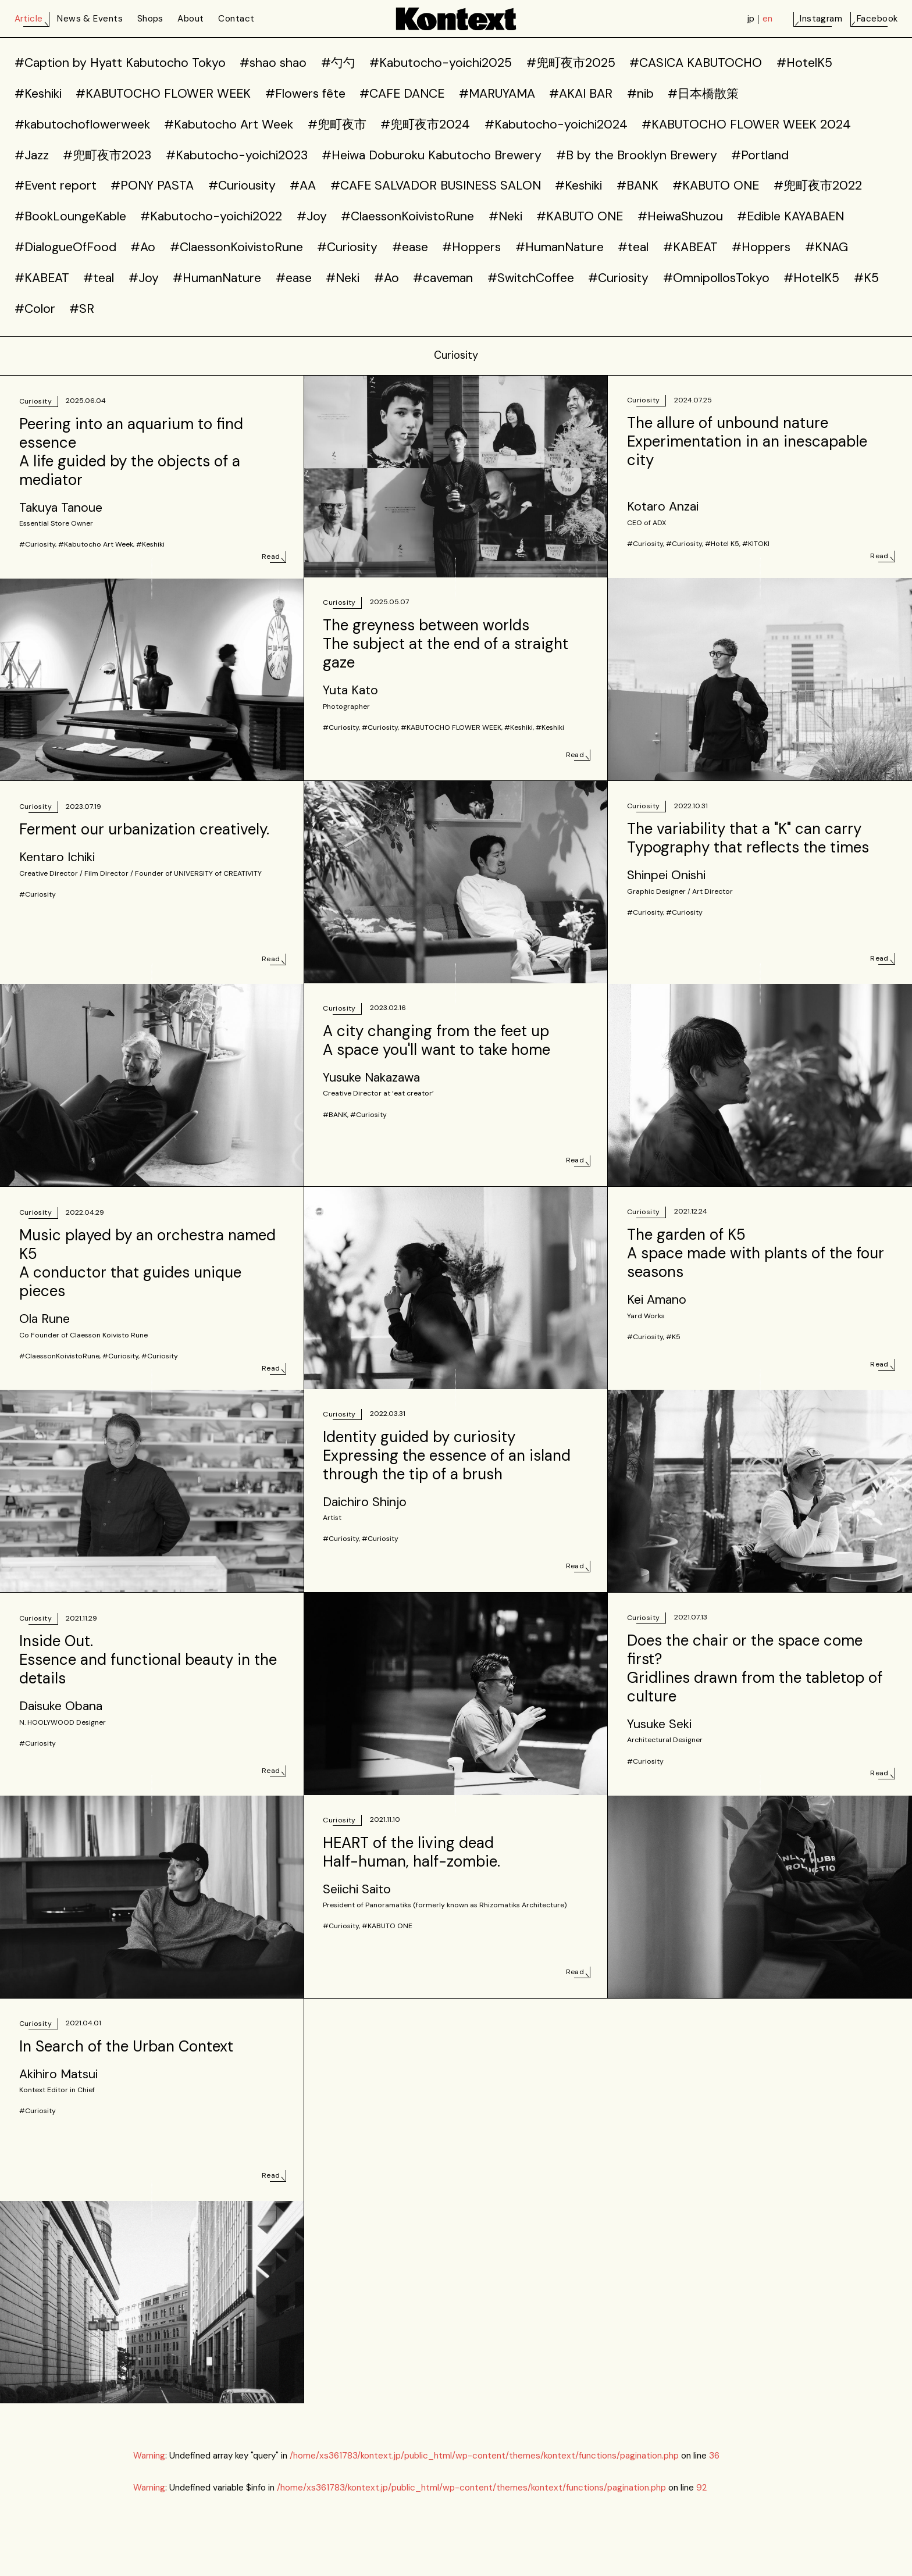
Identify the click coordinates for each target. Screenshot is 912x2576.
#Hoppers (471, 247)
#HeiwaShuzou (680, 216)
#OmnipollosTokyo (716, 278)
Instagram (821, 19)
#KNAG (826, 247)
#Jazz (32, 155)
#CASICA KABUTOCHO (695, 63)
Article (29, 19)
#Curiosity (347, 247)
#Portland (760, 155)
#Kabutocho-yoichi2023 (237, 155)
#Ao (142, 247)
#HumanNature (559, 247)
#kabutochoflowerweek (82, 124)
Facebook (877, 19)
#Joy (312, 216)
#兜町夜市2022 (818, 185)
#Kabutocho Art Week (228, 124)
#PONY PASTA (152, 185)
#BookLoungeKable (70, 216)
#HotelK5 (804, 63)
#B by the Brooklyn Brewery (636, 155)
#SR (81, 309)
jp (751, 18)
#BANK (637, 185)
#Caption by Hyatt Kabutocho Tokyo (120, 63)
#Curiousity (242, 185)
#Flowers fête (305, 93)
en (768, 18)
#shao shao (273, 63)
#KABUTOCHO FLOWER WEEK (163, 93)
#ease (410, 247)
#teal (633, 247)
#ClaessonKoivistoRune (407, 216)
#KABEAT (690, 247)
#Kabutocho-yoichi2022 (211, 216)
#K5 (866, 278)
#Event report (56, 185)
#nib (640, 93)
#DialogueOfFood (65, 247)
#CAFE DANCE (401, 93)
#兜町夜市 (337, 124)
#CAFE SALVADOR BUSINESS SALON (435, 185)
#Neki (505, 216)
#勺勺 (338, 63)
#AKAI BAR (580, 93)
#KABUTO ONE (715, 185)
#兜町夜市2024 (425, 124)
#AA (303, 185)
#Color (35, 309)
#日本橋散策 (703, 93)
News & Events (90, 18)
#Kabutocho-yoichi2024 (556, 124)
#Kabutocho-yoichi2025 (440, 63)
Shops (150, 18)
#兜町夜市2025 (570, 63)
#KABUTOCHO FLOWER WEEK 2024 (746, 124)
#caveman (443, 278)
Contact (236, 18)
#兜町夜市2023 (107, 155)
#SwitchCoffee (530, 278)
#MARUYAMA (497, 93)
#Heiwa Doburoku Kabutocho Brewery (432, 155)
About (190, 18)
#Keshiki (38, 93)
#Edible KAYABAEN (790, 216)
